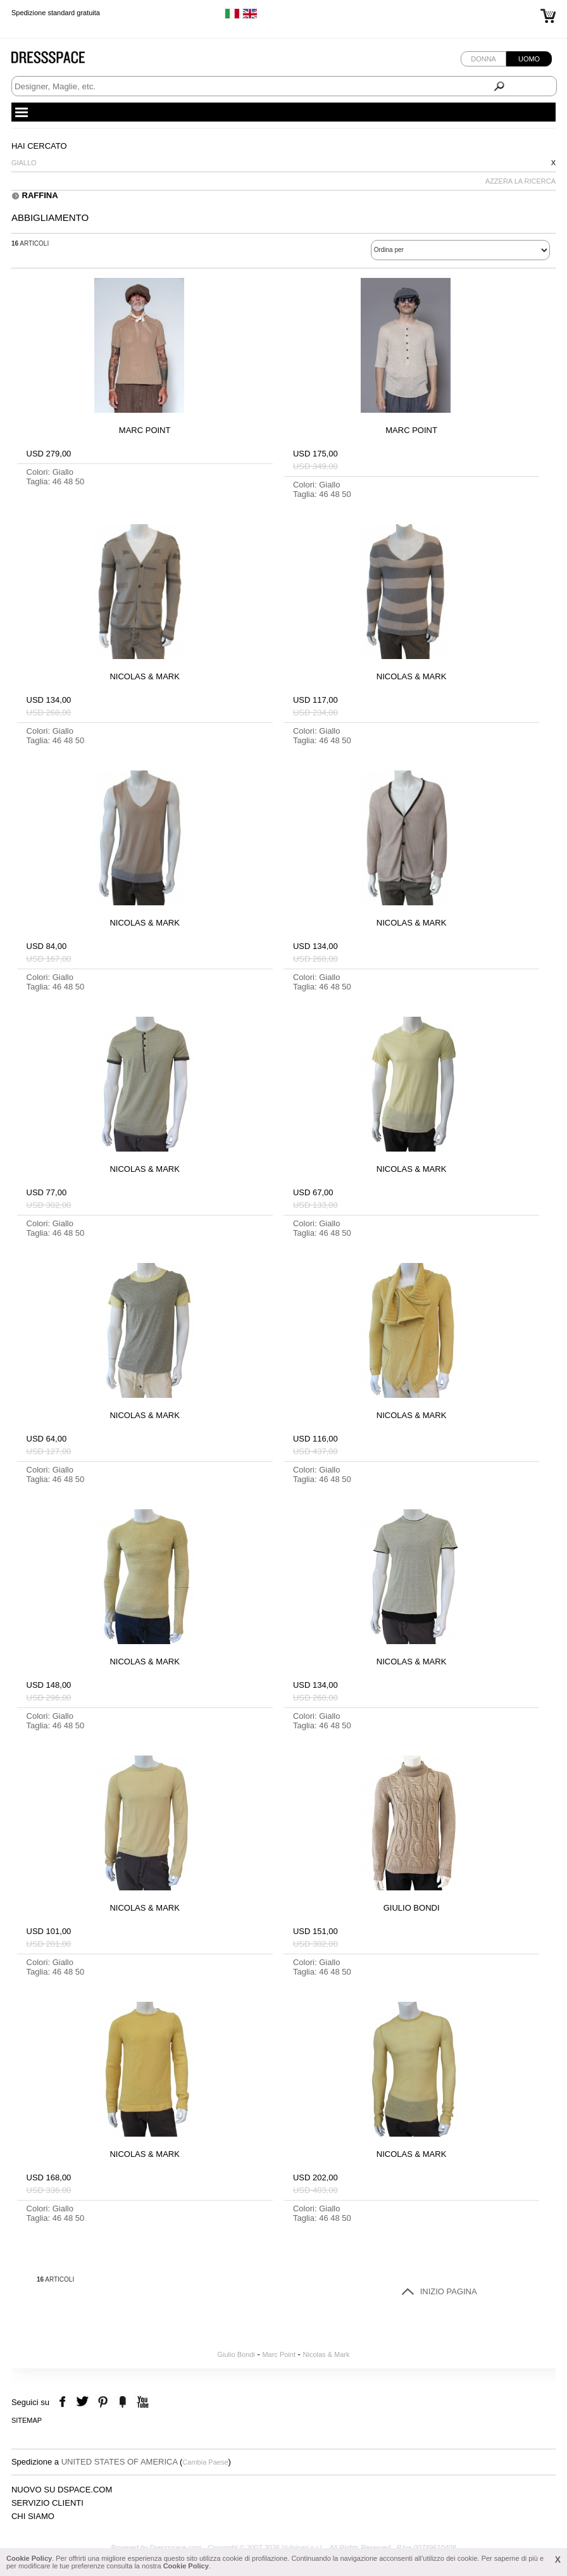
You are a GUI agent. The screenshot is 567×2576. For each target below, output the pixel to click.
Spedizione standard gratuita (55, 12)
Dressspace (60, 60)
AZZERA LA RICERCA (520, 181)
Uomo (529, 59)
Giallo (24, 162)
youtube (141, 2402)
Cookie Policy (29, 2558)
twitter (83, 2402)
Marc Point (279, 2354)
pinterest (102, 2402)
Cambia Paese (205, 2462)
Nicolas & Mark (326, 2354)
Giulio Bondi (236, 2354)
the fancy (122, 2402)
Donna (483, 59)
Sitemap (26, 2420)
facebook (64, 2402)
